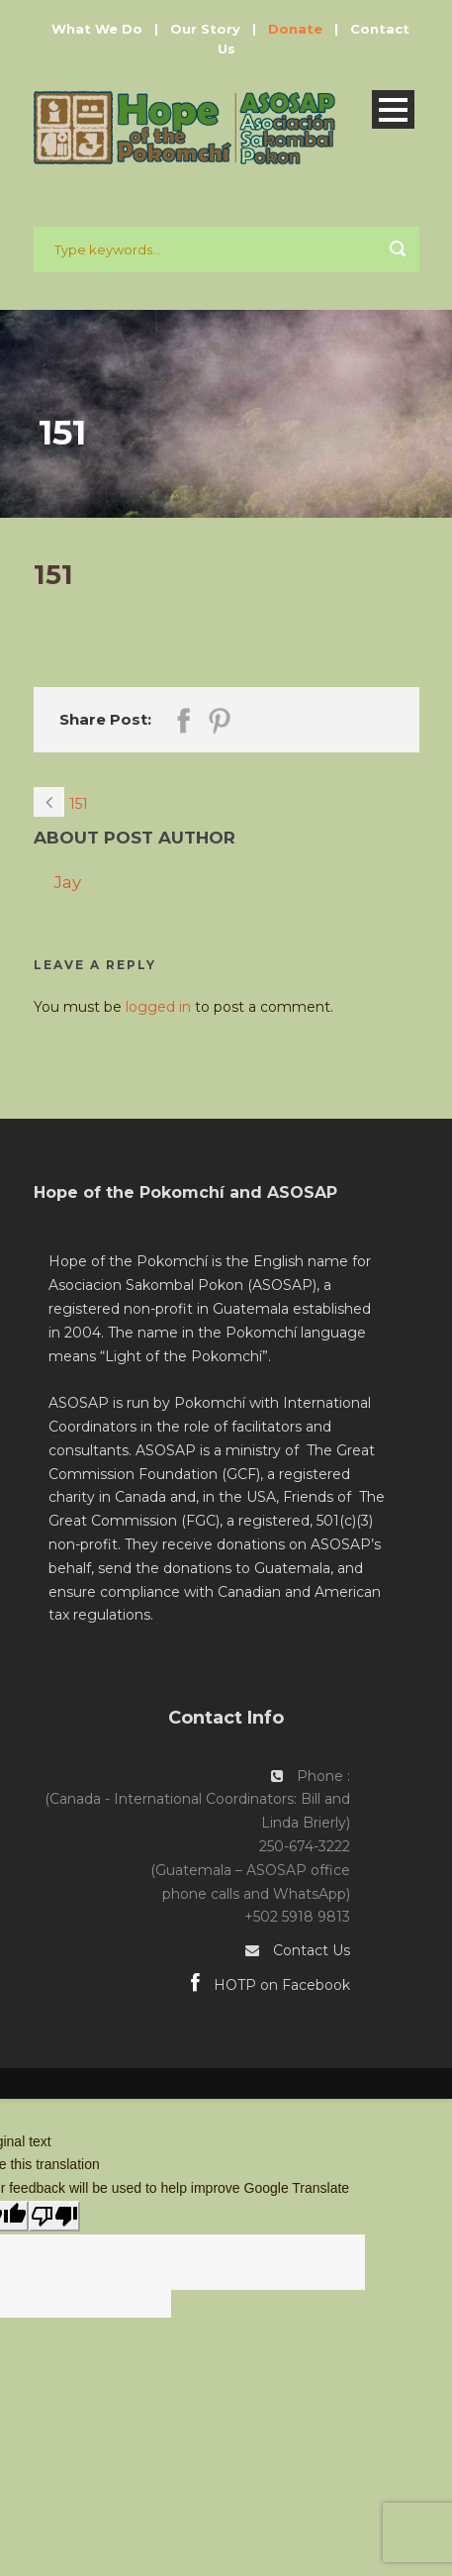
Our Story (205, 29)
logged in (158, 1007)
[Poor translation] (54, 2216)
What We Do (96, 29)
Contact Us (311, 1950)
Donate (295, 29)
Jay (67, 882)
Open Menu (393, 109)
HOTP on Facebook (270, 1985)
